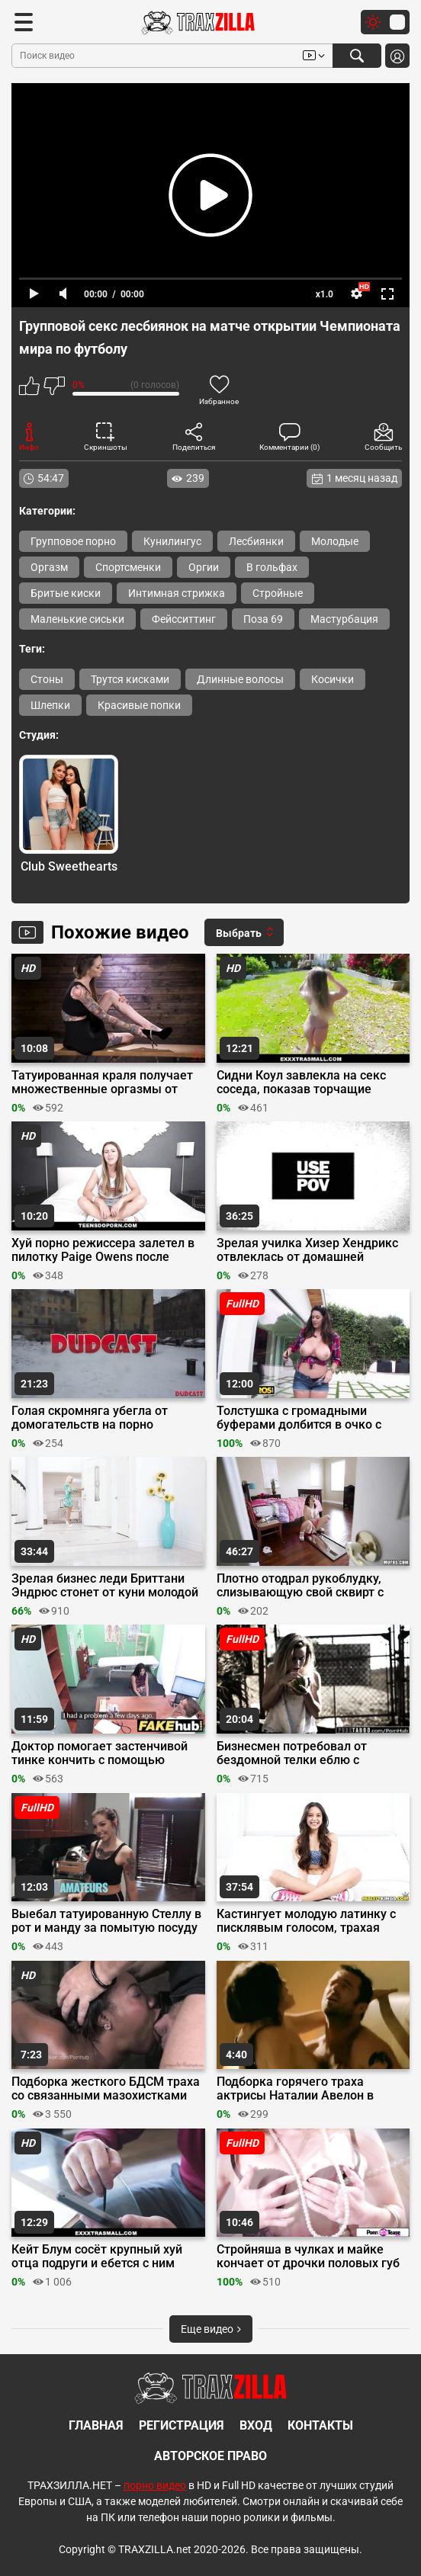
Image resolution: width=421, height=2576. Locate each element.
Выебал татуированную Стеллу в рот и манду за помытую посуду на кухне (106, 1921)
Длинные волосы (240, 679)
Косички (332, 679)
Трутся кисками (130, 679)
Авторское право (210, 2456)
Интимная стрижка (176, 593)
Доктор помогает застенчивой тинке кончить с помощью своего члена (99, 1753)
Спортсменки (128, 567)
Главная (96, 2425)
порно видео (155, 2485)
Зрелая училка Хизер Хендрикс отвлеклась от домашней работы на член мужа (307, 1250)
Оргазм (49, 567)
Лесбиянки (256, 541)
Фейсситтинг (184, 619)
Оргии (203, 567)
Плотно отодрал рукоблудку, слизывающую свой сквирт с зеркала (300, 1585)
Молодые (334, 541)
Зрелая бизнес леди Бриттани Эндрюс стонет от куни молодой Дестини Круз (104, 1585)
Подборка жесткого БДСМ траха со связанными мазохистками (105, 2089)
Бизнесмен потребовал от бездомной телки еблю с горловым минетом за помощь (307, 1753)
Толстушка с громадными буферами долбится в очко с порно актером (299, 1418)
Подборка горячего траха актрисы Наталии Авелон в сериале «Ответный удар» (295, 2089)
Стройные (277, 593)
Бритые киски (66, 593)
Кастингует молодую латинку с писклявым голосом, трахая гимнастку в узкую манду (306, 1921)
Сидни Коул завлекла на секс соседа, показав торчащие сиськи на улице (301, 1082)
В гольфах (271, 567)
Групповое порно (73, 541)
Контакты (320, 2425)
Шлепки (50, 705)
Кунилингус (172, 541)
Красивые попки (139, 705)
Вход (255, 2425)
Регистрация (181, 2425)
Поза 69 (263, 619)
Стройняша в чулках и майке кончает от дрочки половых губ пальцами (308, 2256)
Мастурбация (344, 619)
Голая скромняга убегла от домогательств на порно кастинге (89, 1418)
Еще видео (211, 2329)
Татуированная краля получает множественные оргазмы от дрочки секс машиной (102, 1082)
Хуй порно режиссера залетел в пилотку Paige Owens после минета (102, 1250)
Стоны (47, 679)
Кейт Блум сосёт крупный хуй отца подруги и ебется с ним (96, 2256)
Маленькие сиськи (77, 619)
